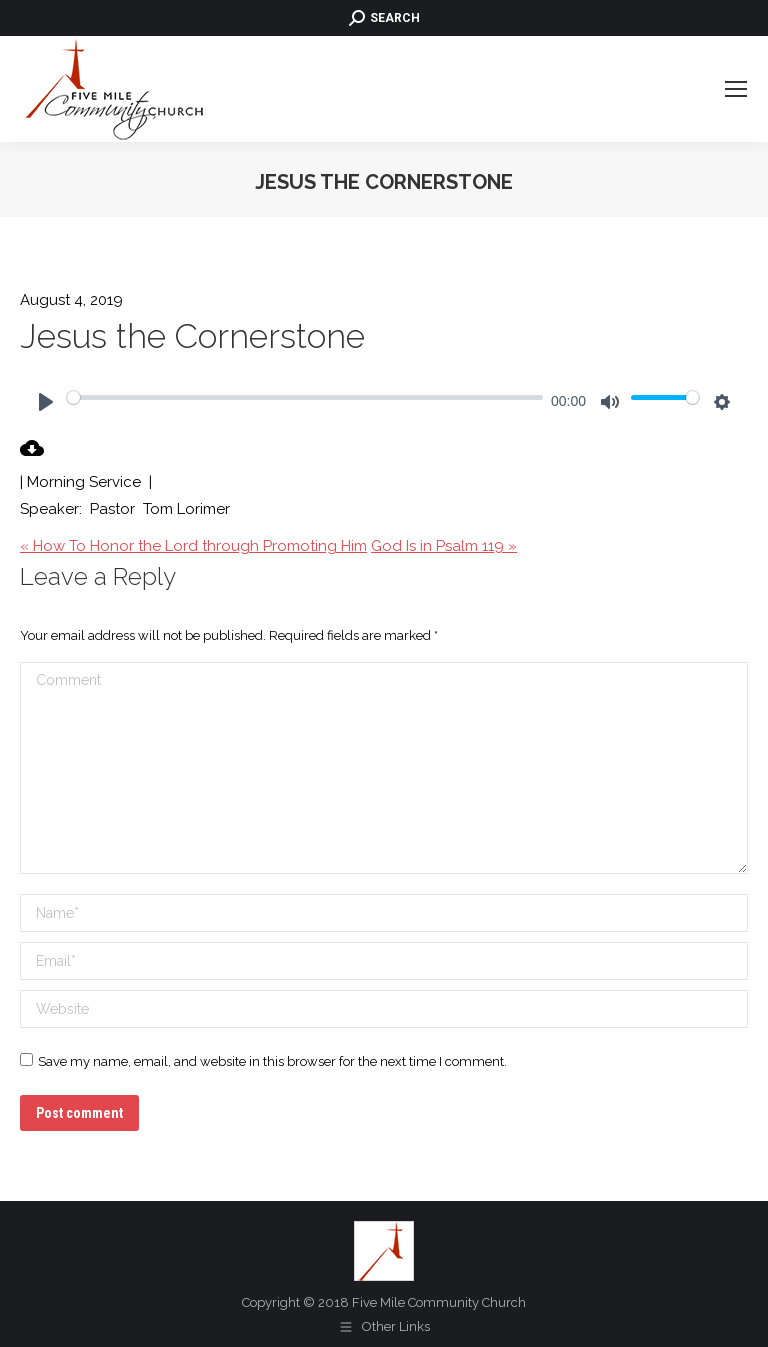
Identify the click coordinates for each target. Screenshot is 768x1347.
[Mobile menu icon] (736, 89)
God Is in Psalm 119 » (444, 546)
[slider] (305, 397)
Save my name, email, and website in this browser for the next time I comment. (272, 1061)
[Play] (46, 402)
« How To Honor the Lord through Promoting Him (193, 546)
